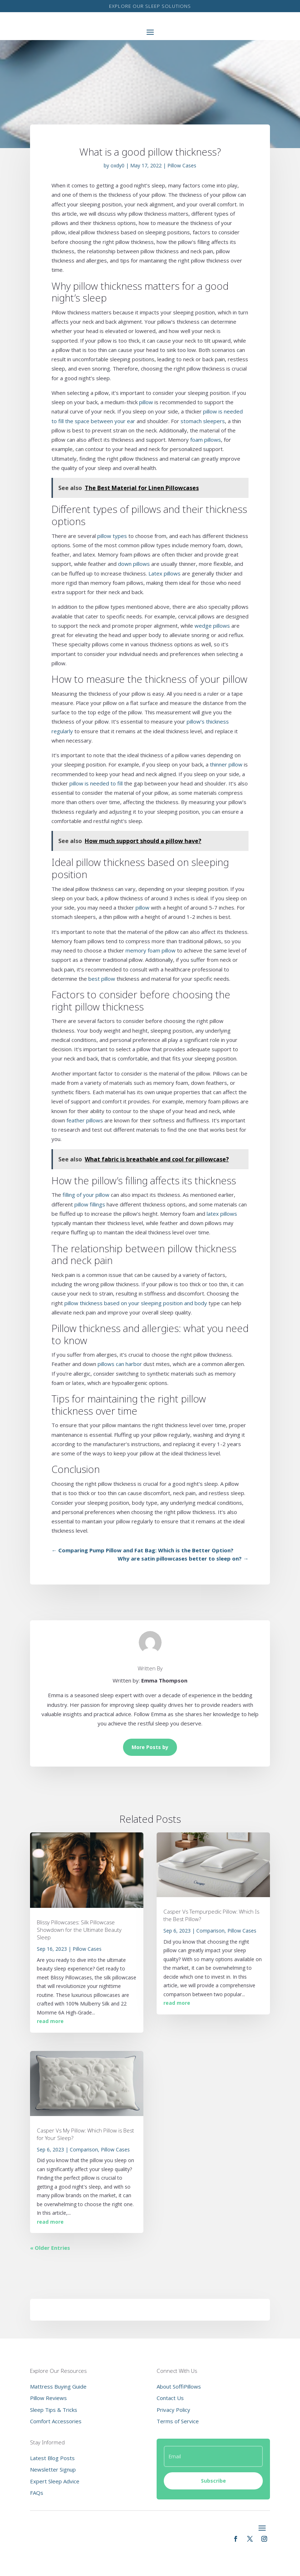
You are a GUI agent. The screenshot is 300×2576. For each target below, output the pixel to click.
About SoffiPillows (179, 2386)
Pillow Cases (181, 165)
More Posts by (150, 1747)
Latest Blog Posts (52, 2458)
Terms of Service (178, 2421)
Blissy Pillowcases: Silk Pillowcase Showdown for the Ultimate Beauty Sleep (79, 1930)
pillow (146, 402)
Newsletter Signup (53, 2469)
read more (50, 2021)
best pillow (101, 978)
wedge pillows (212, 625)
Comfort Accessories (56, 2421)
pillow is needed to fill (96, 783)
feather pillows (85, 1120)
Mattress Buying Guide (58, 2386)
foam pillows (205, 439)
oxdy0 (117, 165)
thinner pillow (226, 764)
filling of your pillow (86, 1194)
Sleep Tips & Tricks (53, 2409)
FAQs (36, 2492)
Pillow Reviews (48, 2397)
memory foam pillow (151, 950)
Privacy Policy (173, 2409)
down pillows (134, 563)
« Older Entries (50, 2247)
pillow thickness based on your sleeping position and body (135, 1303)
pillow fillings (89, 1204)
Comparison (84, 2149)
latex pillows (222, 1213)
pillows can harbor (120, 1363)
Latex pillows (164, 573)
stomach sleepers (203, 421)
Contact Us (170, 2397)
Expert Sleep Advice (54, 2481)
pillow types (112, 535)
